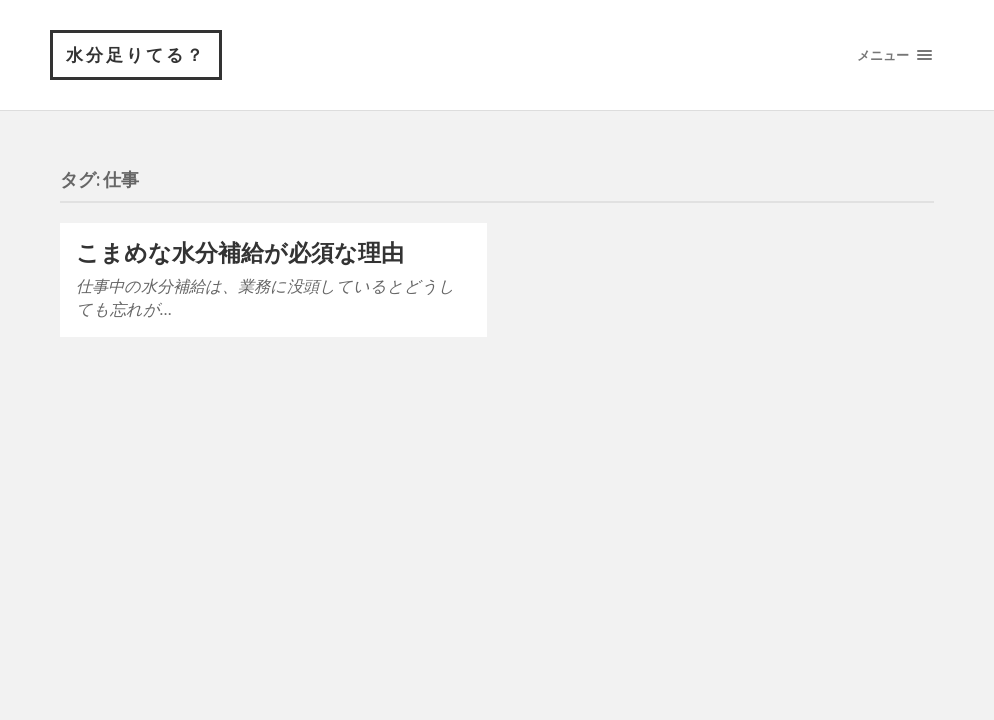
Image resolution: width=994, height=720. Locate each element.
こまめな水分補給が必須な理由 (240, 252)
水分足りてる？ (136, 54)
